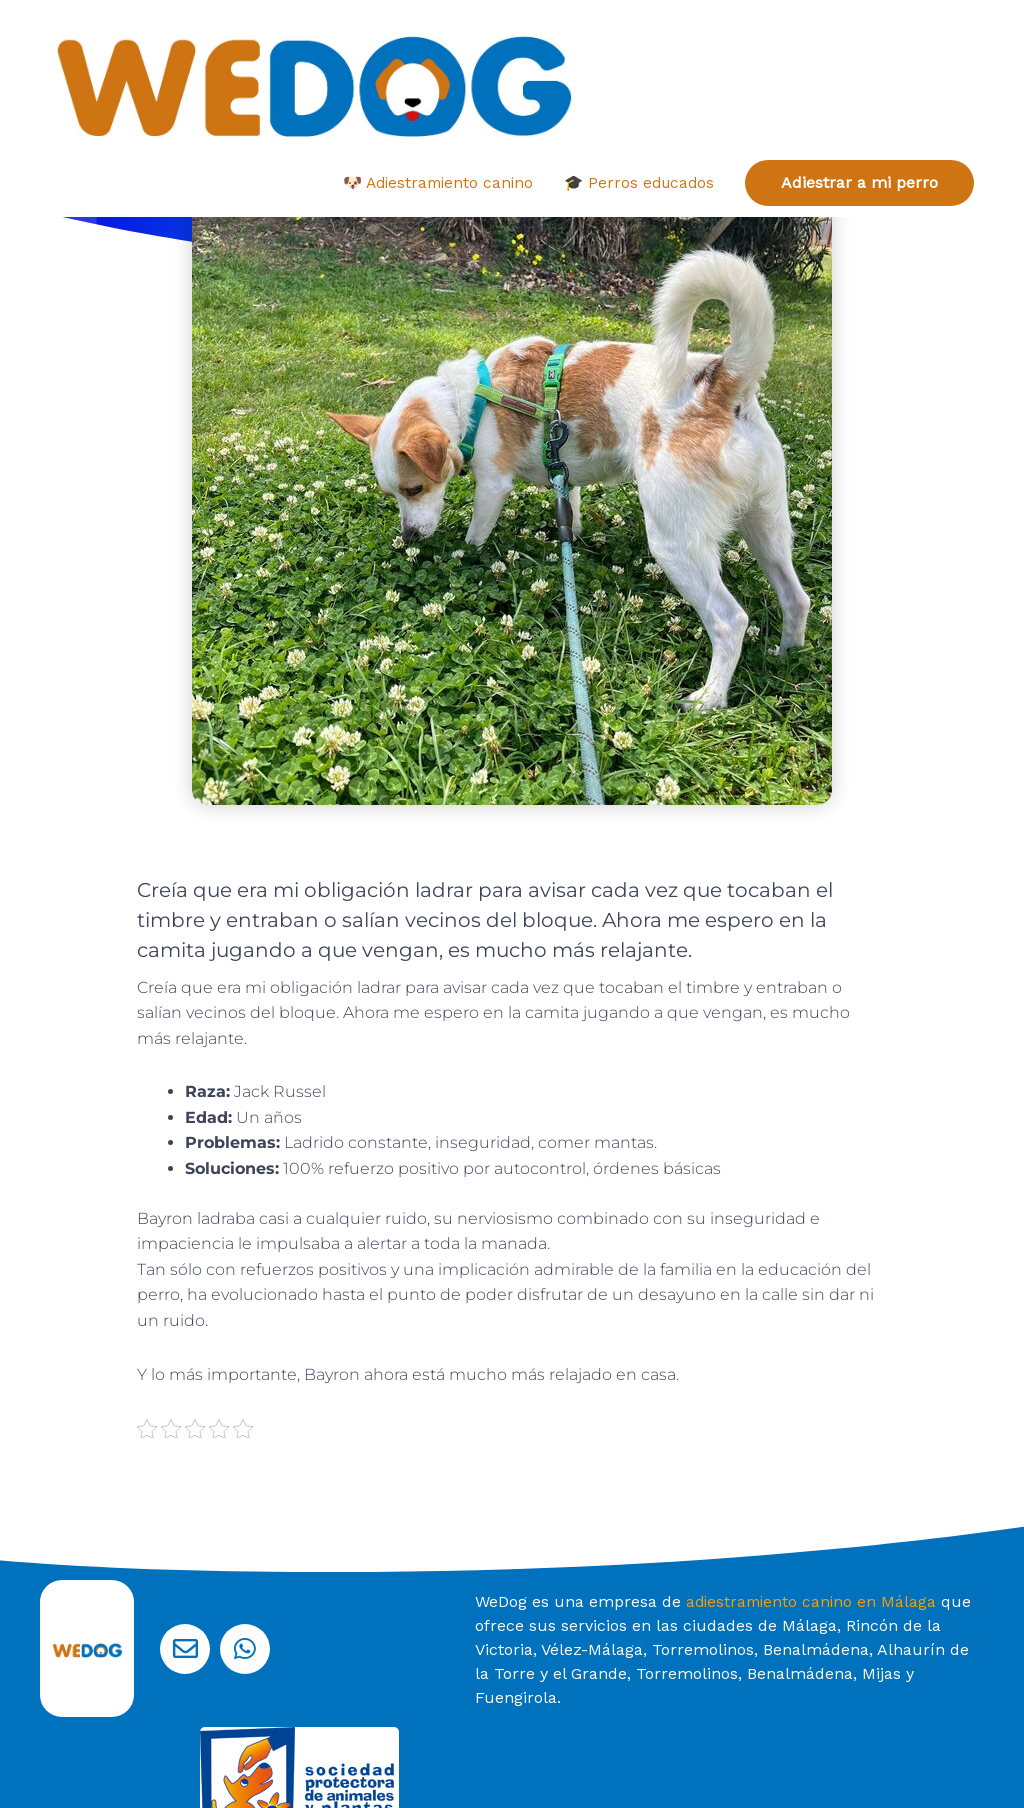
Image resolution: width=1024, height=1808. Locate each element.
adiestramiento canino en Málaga (814, 1540)
